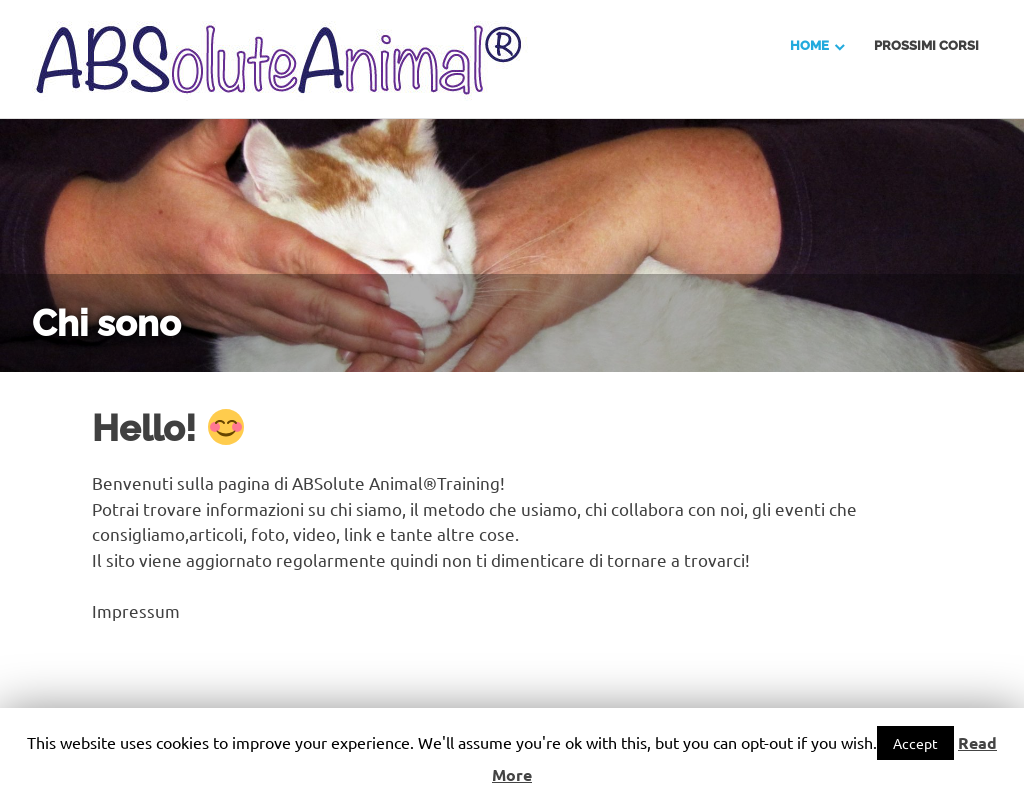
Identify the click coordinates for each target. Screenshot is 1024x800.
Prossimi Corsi (926, 45)
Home (809, 45)
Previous (40, 224)
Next (984, 224)
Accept (915, 743)
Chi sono (106, 323)
